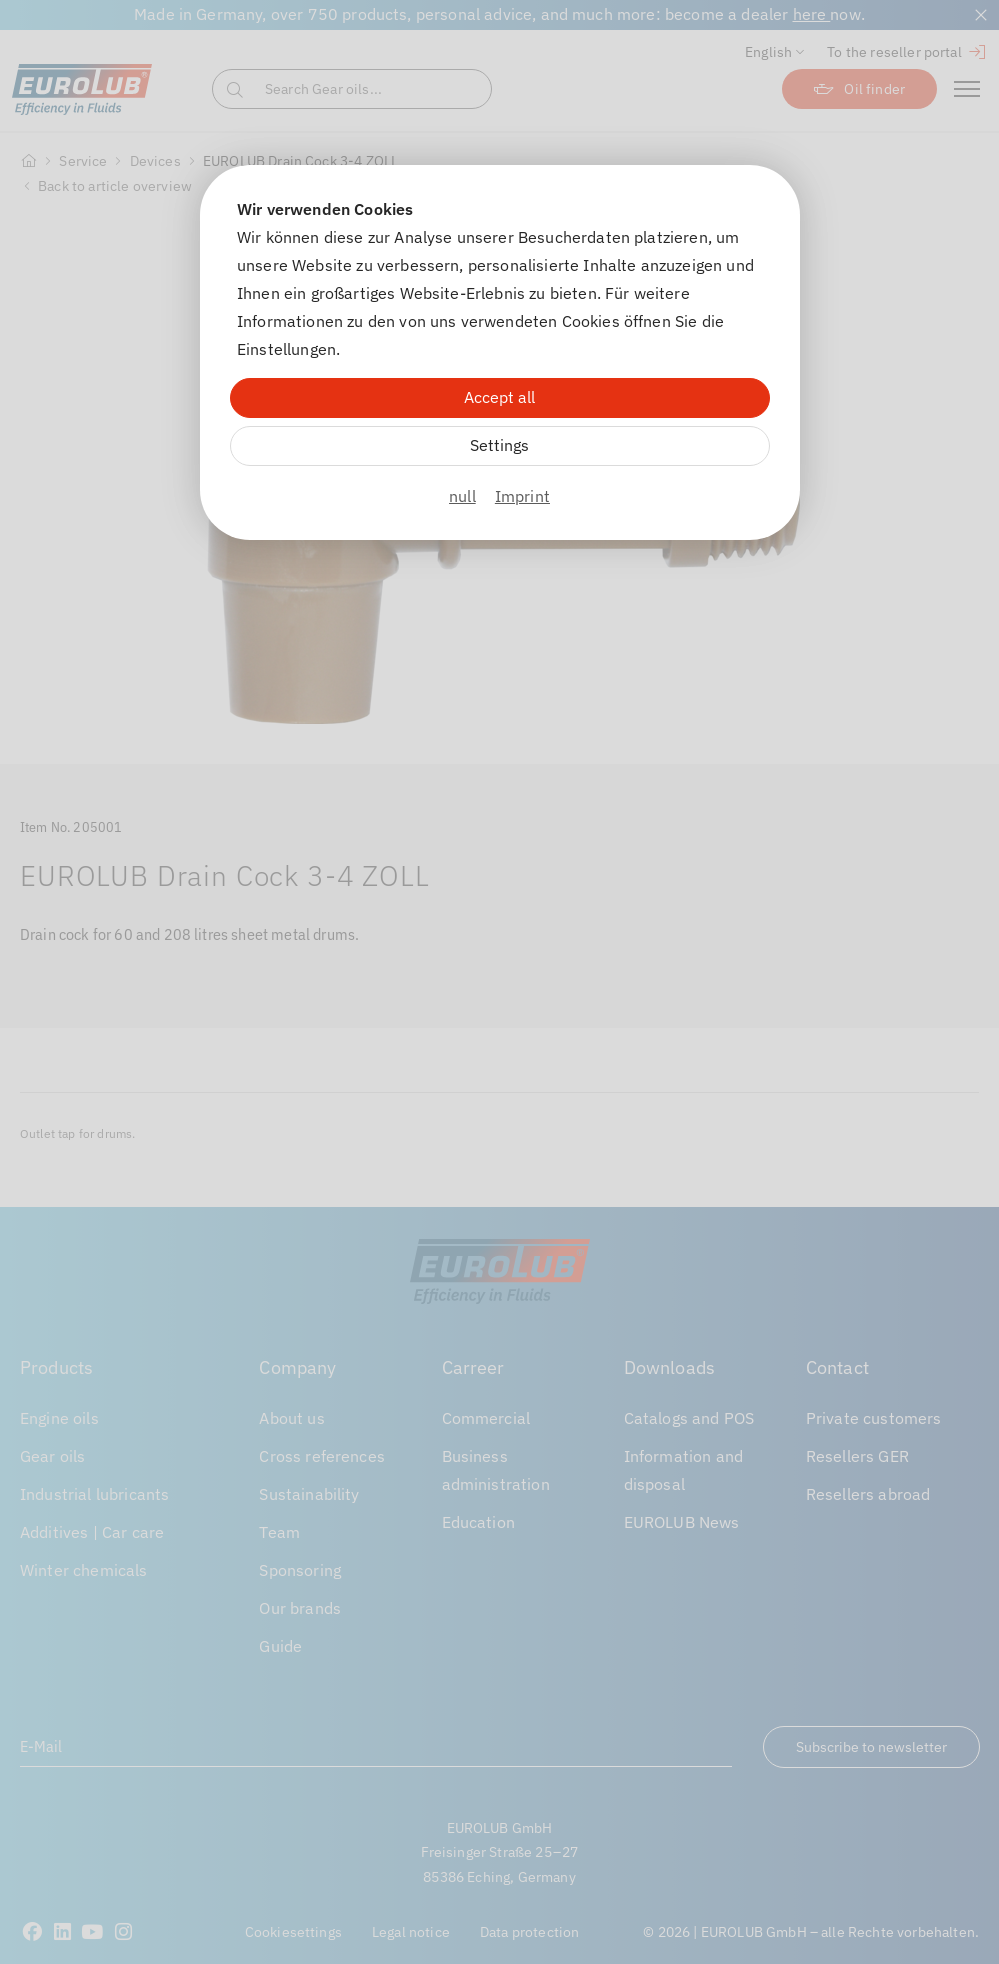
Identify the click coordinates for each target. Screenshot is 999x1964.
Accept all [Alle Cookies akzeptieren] (499, 397)
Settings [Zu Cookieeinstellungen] (499, 445)
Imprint (522, 496)
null (462, 496)
